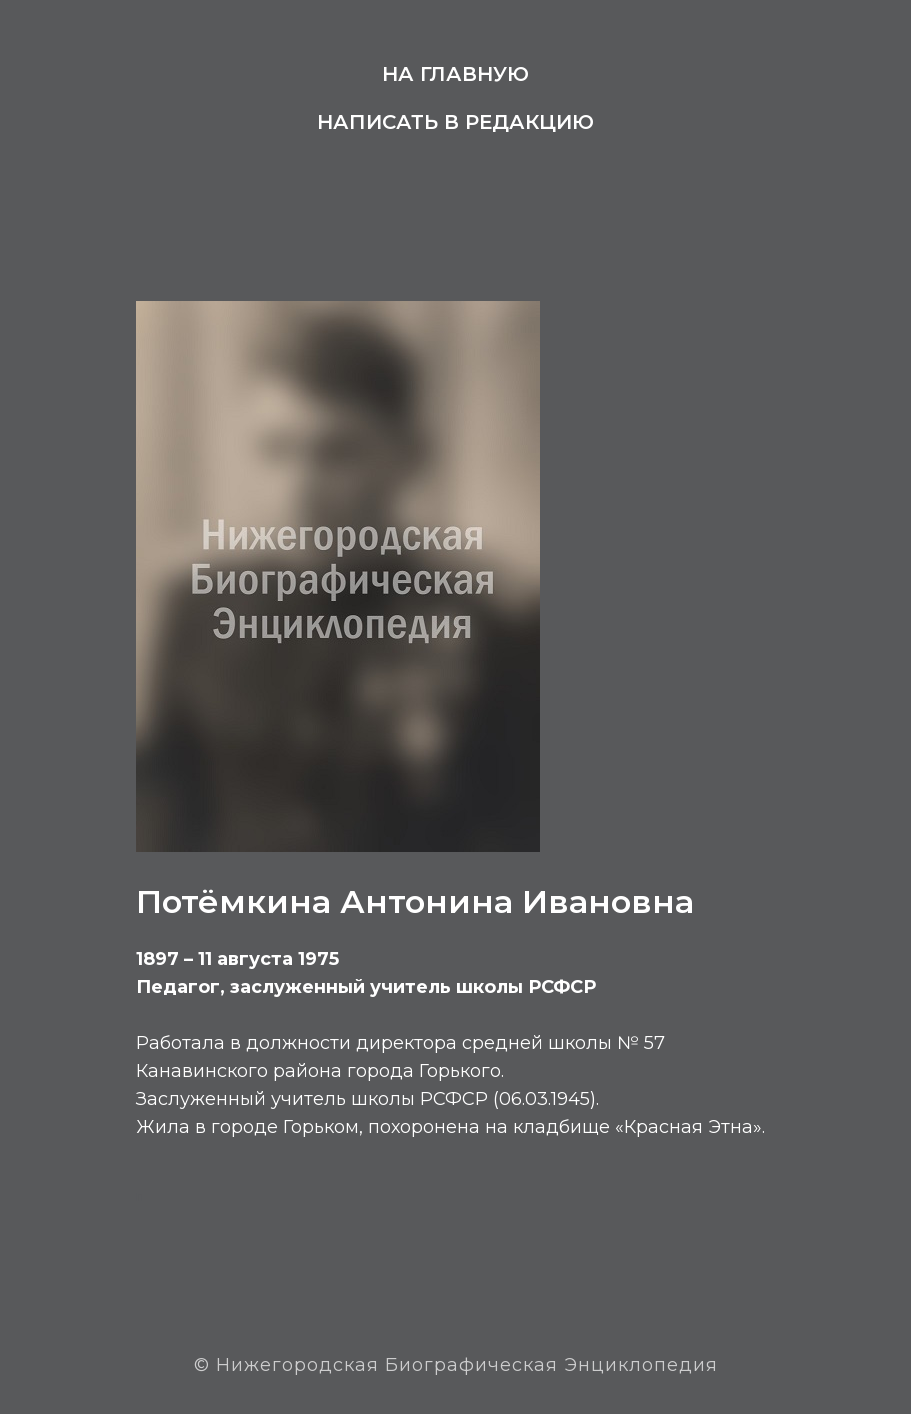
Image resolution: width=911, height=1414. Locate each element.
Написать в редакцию (455, 122)
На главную (455, 74)
